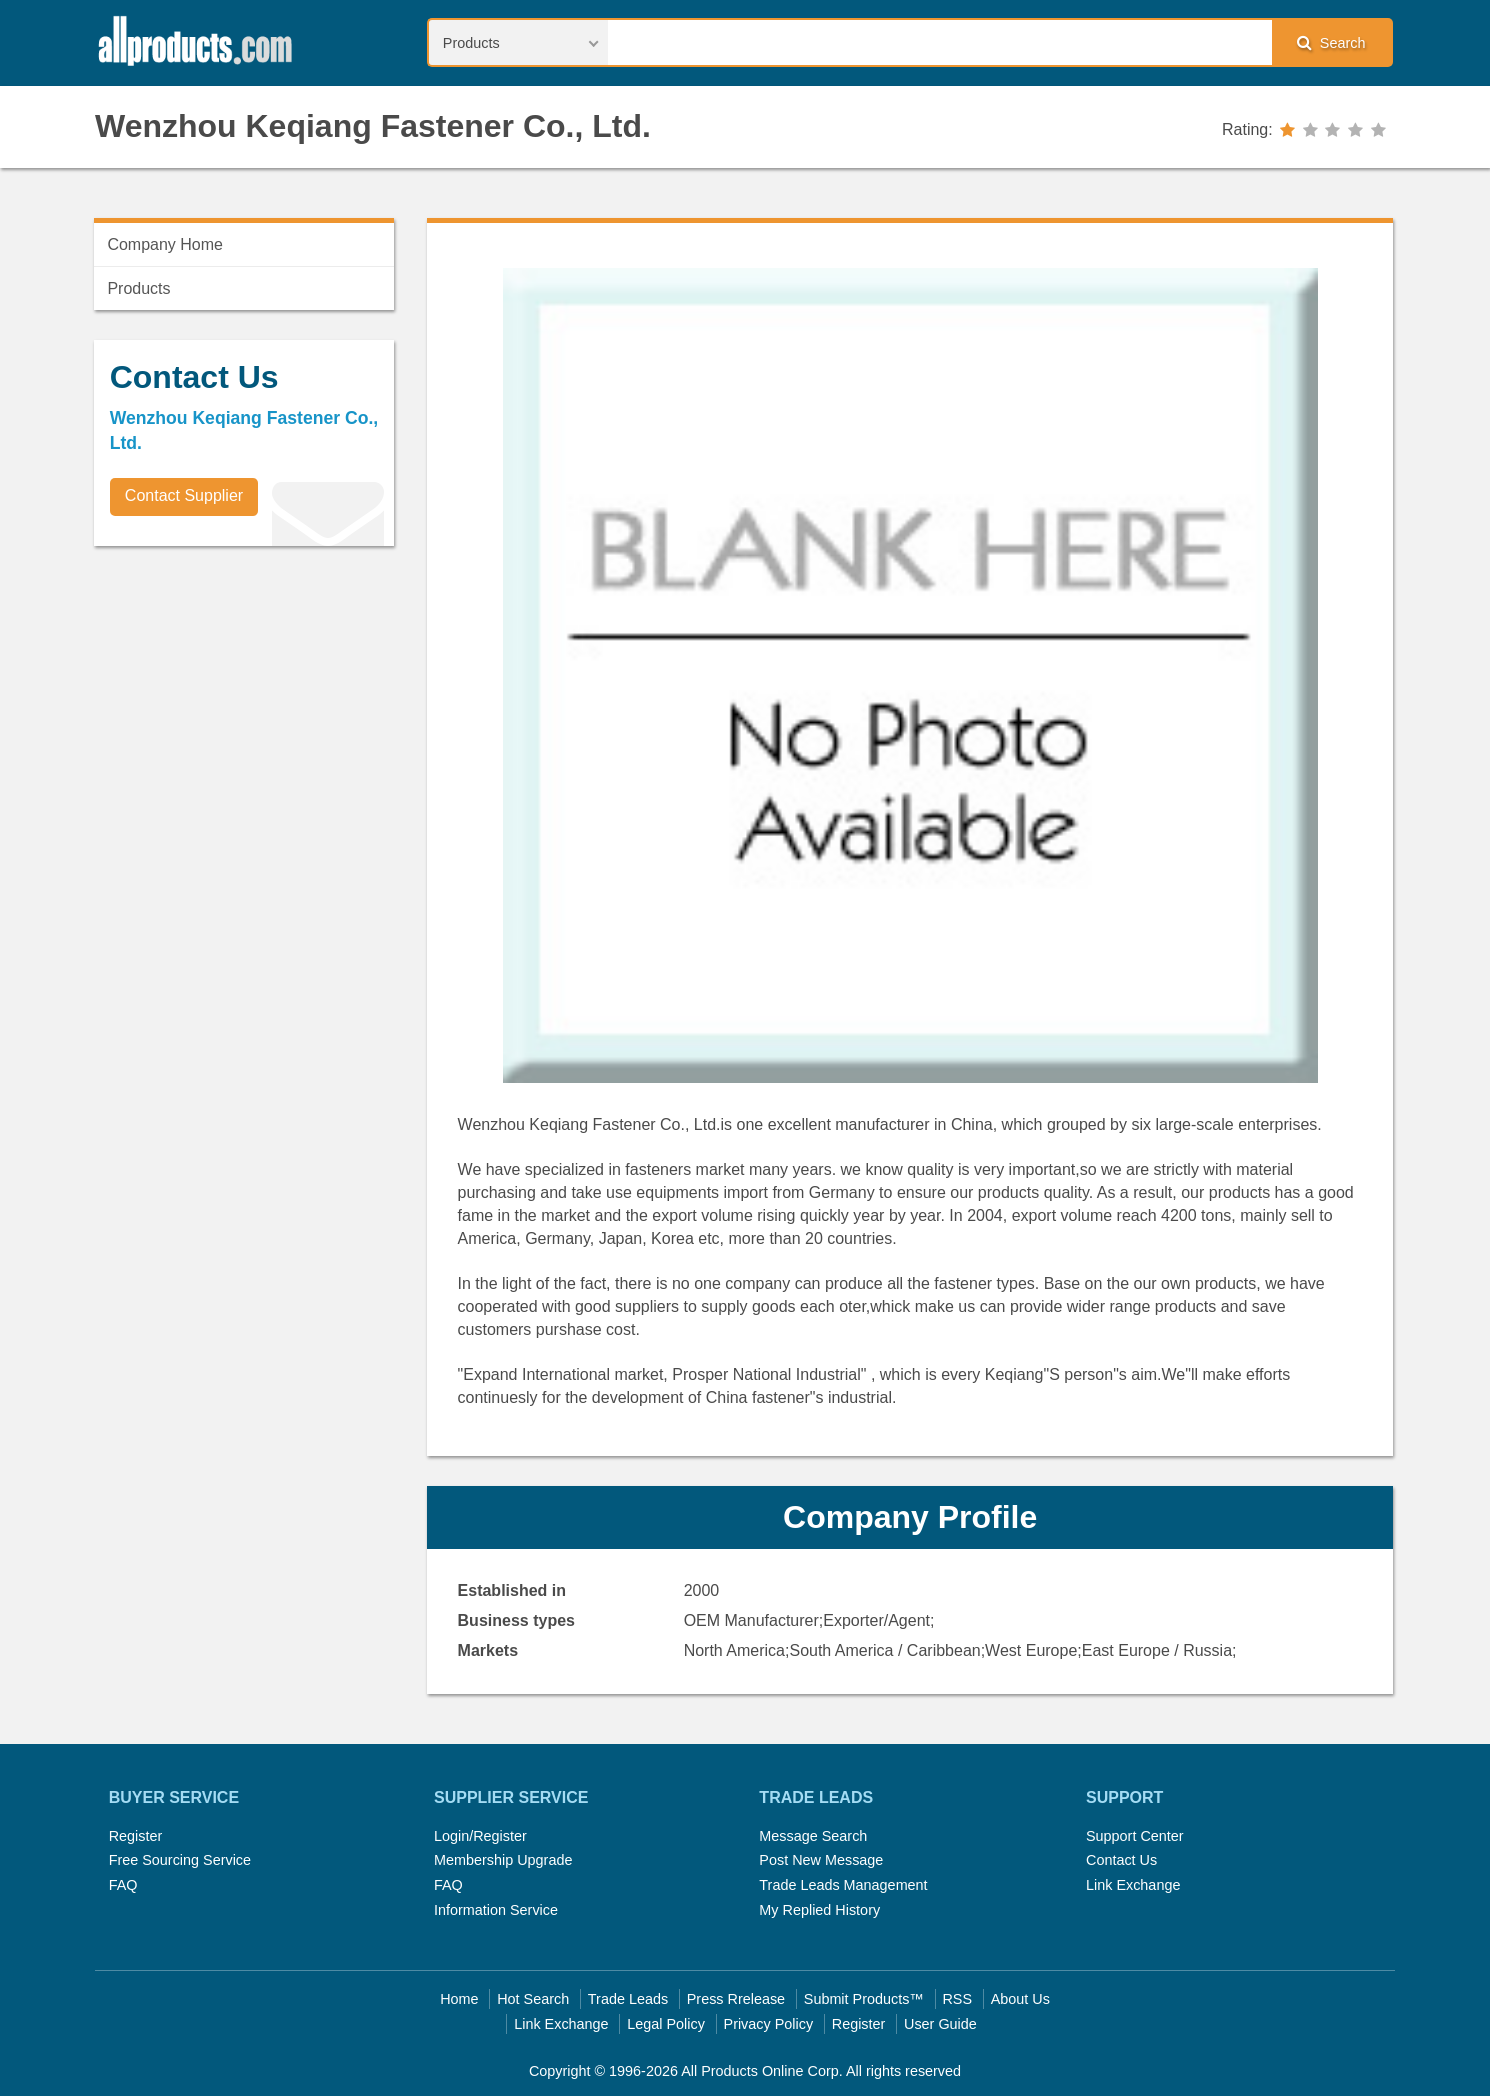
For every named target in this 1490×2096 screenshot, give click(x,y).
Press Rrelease (736, 1999)
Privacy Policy (769, 2024)
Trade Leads (628, 1999)
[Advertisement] (244, 701)
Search (1331, 42)
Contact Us (1121, 1860)
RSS (957, 1999)
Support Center (1135, 1836)
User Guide (940, 2024)
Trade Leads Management (843, 1885)
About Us (1020, 1999)
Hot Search (533, 1999)
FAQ (123, 1885)
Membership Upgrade (503, 1860)
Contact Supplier (184, 495)
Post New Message (821, 1860)
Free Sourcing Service (180, 1860)
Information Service (496, 1910)
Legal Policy (666, 2024)
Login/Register (480, 1836)
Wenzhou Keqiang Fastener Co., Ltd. (373, 126)
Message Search (813, 1836)
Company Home (165, 244)
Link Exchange (1133, 1885)
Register (136, 1836)
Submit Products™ (864, 1999)
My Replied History (819, 1910)
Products (138, 288)
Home (459, 1999)
